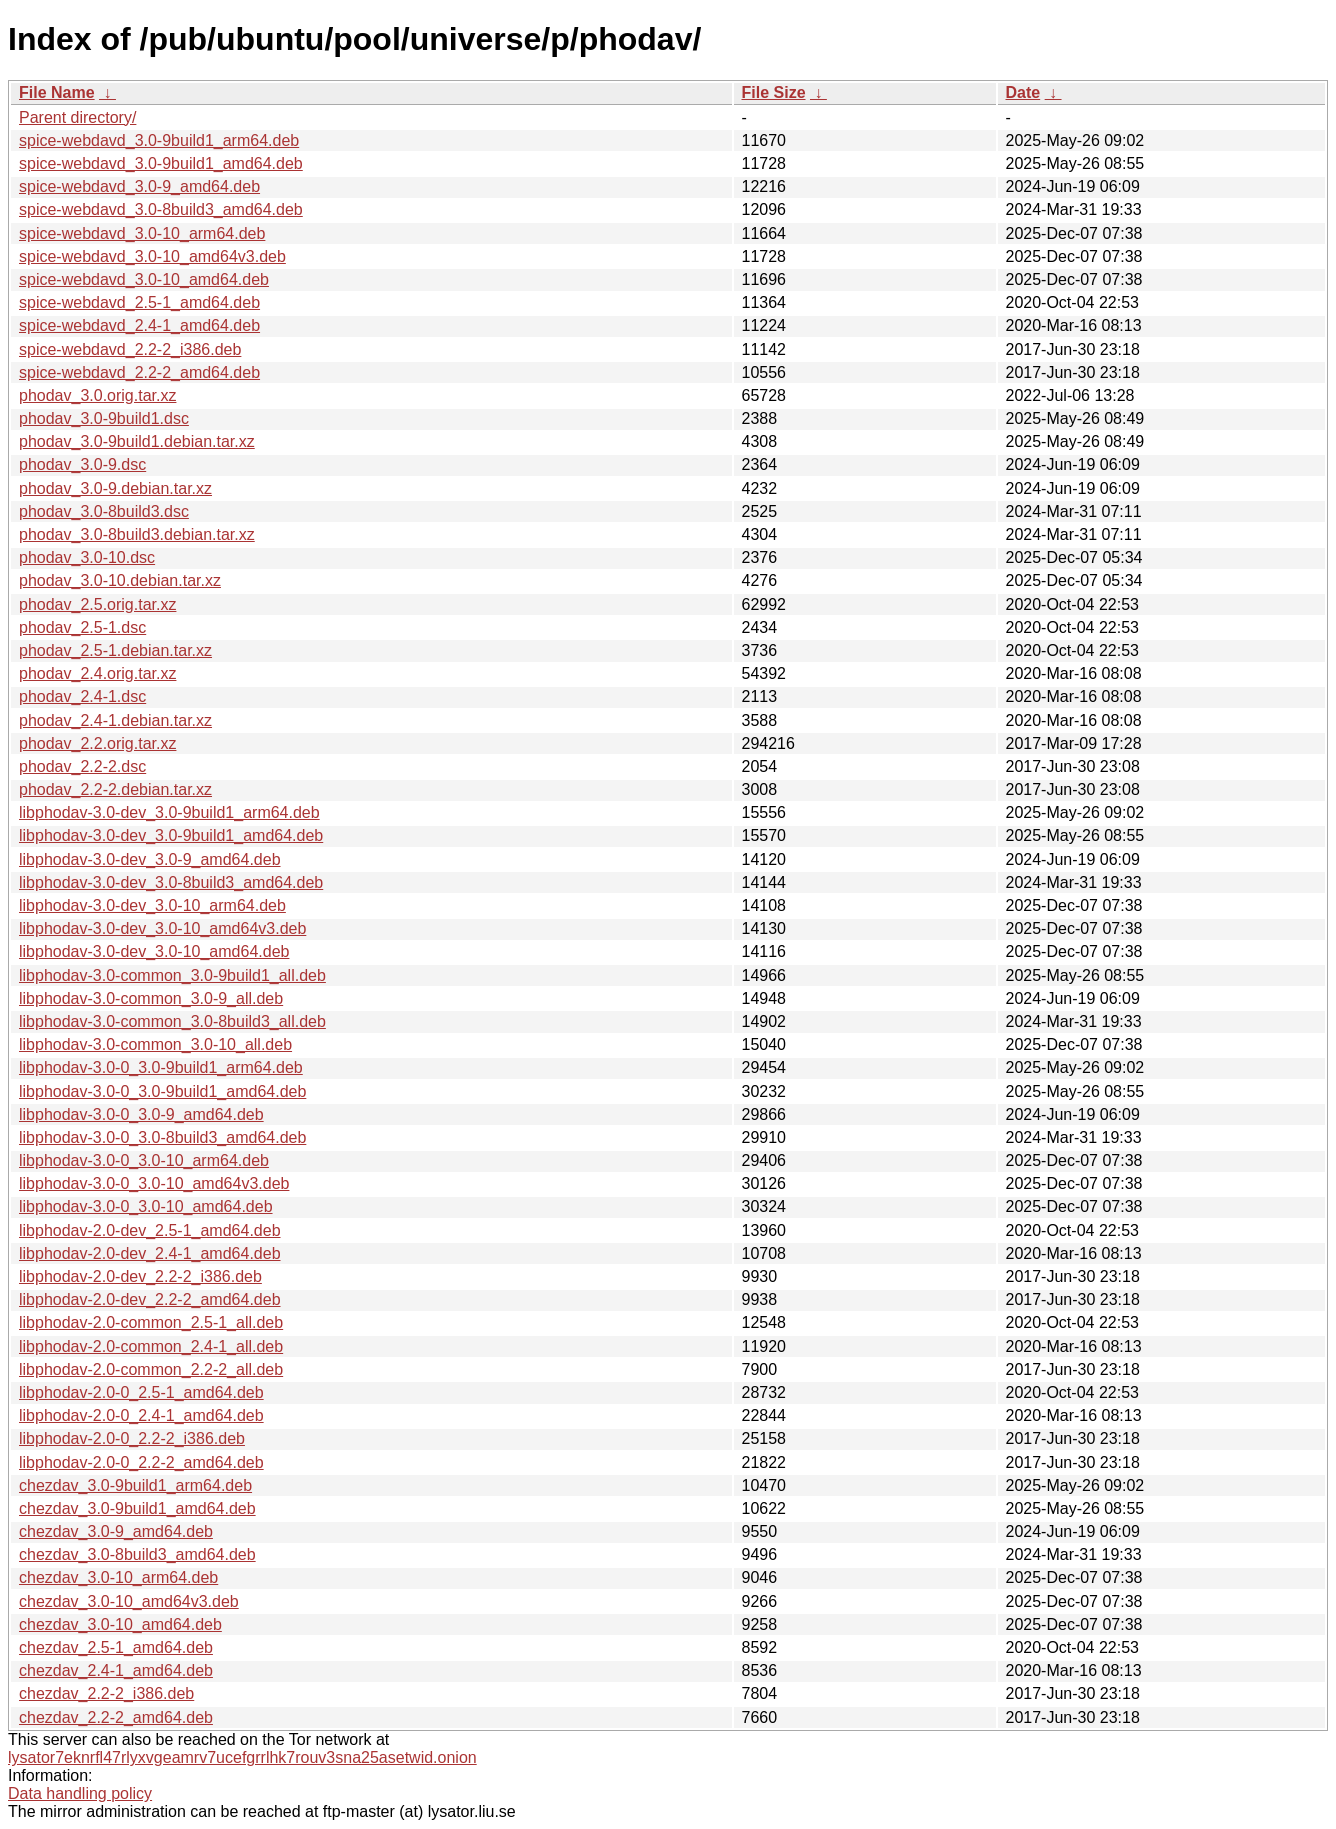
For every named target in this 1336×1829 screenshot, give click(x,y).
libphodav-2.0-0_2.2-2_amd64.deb (141, 1462)
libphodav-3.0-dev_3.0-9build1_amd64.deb (171, 835)
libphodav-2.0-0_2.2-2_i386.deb (132, 1438)
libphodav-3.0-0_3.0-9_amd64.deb (141, 1114)
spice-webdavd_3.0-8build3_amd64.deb (161, 209)
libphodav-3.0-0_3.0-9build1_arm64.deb (161, 1067)
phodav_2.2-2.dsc (82, 766)
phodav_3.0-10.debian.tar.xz (120, 580)
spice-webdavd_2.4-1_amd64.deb (139, 325)
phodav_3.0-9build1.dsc (104, 418)
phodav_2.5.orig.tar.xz (97, 604)
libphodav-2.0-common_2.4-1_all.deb (151, 1346)
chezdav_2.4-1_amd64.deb (116, 1670)
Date (1023, 92)
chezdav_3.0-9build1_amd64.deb (137, 1508)
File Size (774, 92)
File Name (57, 92)
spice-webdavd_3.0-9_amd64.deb (139, 186)
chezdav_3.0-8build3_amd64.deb (137, 1554)
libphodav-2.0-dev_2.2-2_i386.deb (140, 1276)
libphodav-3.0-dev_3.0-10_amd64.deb (154, 951)
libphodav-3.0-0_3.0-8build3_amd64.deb (162, 1137)
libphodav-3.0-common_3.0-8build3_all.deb (172, 1021)
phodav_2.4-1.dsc (82, 696)
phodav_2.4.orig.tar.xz (97, 673)
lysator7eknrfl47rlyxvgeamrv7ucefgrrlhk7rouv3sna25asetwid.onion (242, 1757)
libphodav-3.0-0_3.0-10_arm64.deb (144, 1160)
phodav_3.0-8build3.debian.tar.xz (137, 534)
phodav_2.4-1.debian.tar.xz (115, 720)
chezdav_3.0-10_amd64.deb (120, 1624)
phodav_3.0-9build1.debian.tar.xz (137, 441)
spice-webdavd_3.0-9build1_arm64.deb (159, 140)
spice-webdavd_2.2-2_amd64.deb (139, 372)
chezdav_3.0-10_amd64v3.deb (129, 1601)
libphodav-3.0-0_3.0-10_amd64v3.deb (154, 1183)
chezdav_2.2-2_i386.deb (106, 1693)
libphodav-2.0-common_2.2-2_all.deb (151, 1369)
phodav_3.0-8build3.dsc (104, 511)
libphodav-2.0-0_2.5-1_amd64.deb (141, 1392)
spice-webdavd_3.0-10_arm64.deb (142, 233)
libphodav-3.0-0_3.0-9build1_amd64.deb (162, 1091)
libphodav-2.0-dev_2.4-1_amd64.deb (150, 1253)
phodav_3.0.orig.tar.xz (97, 395)
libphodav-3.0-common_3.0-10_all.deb (155, 1044)
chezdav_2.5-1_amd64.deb (116, 1647)
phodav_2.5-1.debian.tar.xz (115, 650)
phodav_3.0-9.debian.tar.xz (115, 488)
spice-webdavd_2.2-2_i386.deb (130, 349)
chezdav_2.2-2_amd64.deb (116, 1717)
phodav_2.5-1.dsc (82, 627)
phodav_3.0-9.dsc (82, 464)
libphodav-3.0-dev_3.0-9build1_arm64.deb (169, 812)
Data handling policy (80, 1793)
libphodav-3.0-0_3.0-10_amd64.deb (146, 1206)
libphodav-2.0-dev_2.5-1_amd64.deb (150, 1230)
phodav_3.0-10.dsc (87, 557)
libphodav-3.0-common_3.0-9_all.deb (151, 998)
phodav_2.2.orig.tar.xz (97, 743)
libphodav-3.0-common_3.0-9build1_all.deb (172, 975)
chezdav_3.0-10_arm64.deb (118, 1577)
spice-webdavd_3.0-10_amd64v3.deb (152, 256)
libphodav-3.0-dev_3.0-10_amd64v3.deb (162, 928)
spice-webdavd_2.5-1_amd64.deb (139, 302)
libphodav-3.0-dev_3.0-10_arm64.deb (152, 905)
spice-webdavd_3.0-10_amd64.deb (144, 279)
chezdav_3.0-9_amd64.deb (116, 1531)
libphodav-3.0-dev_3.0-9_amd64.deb (150, 859)
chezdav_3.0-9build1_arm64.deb (135, 1485)
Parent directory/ (77, 117)
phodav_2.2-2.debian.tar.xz (115, 789)
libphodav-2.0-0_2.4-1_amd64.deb (141, 1415)
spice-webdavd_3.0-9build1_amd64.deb (161, 163)
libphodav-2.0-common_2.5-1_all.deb (151, 1322)
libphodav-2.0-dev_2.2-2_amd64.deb (150, 1299)
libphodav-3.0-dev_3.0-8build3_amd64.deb (171, 882)
